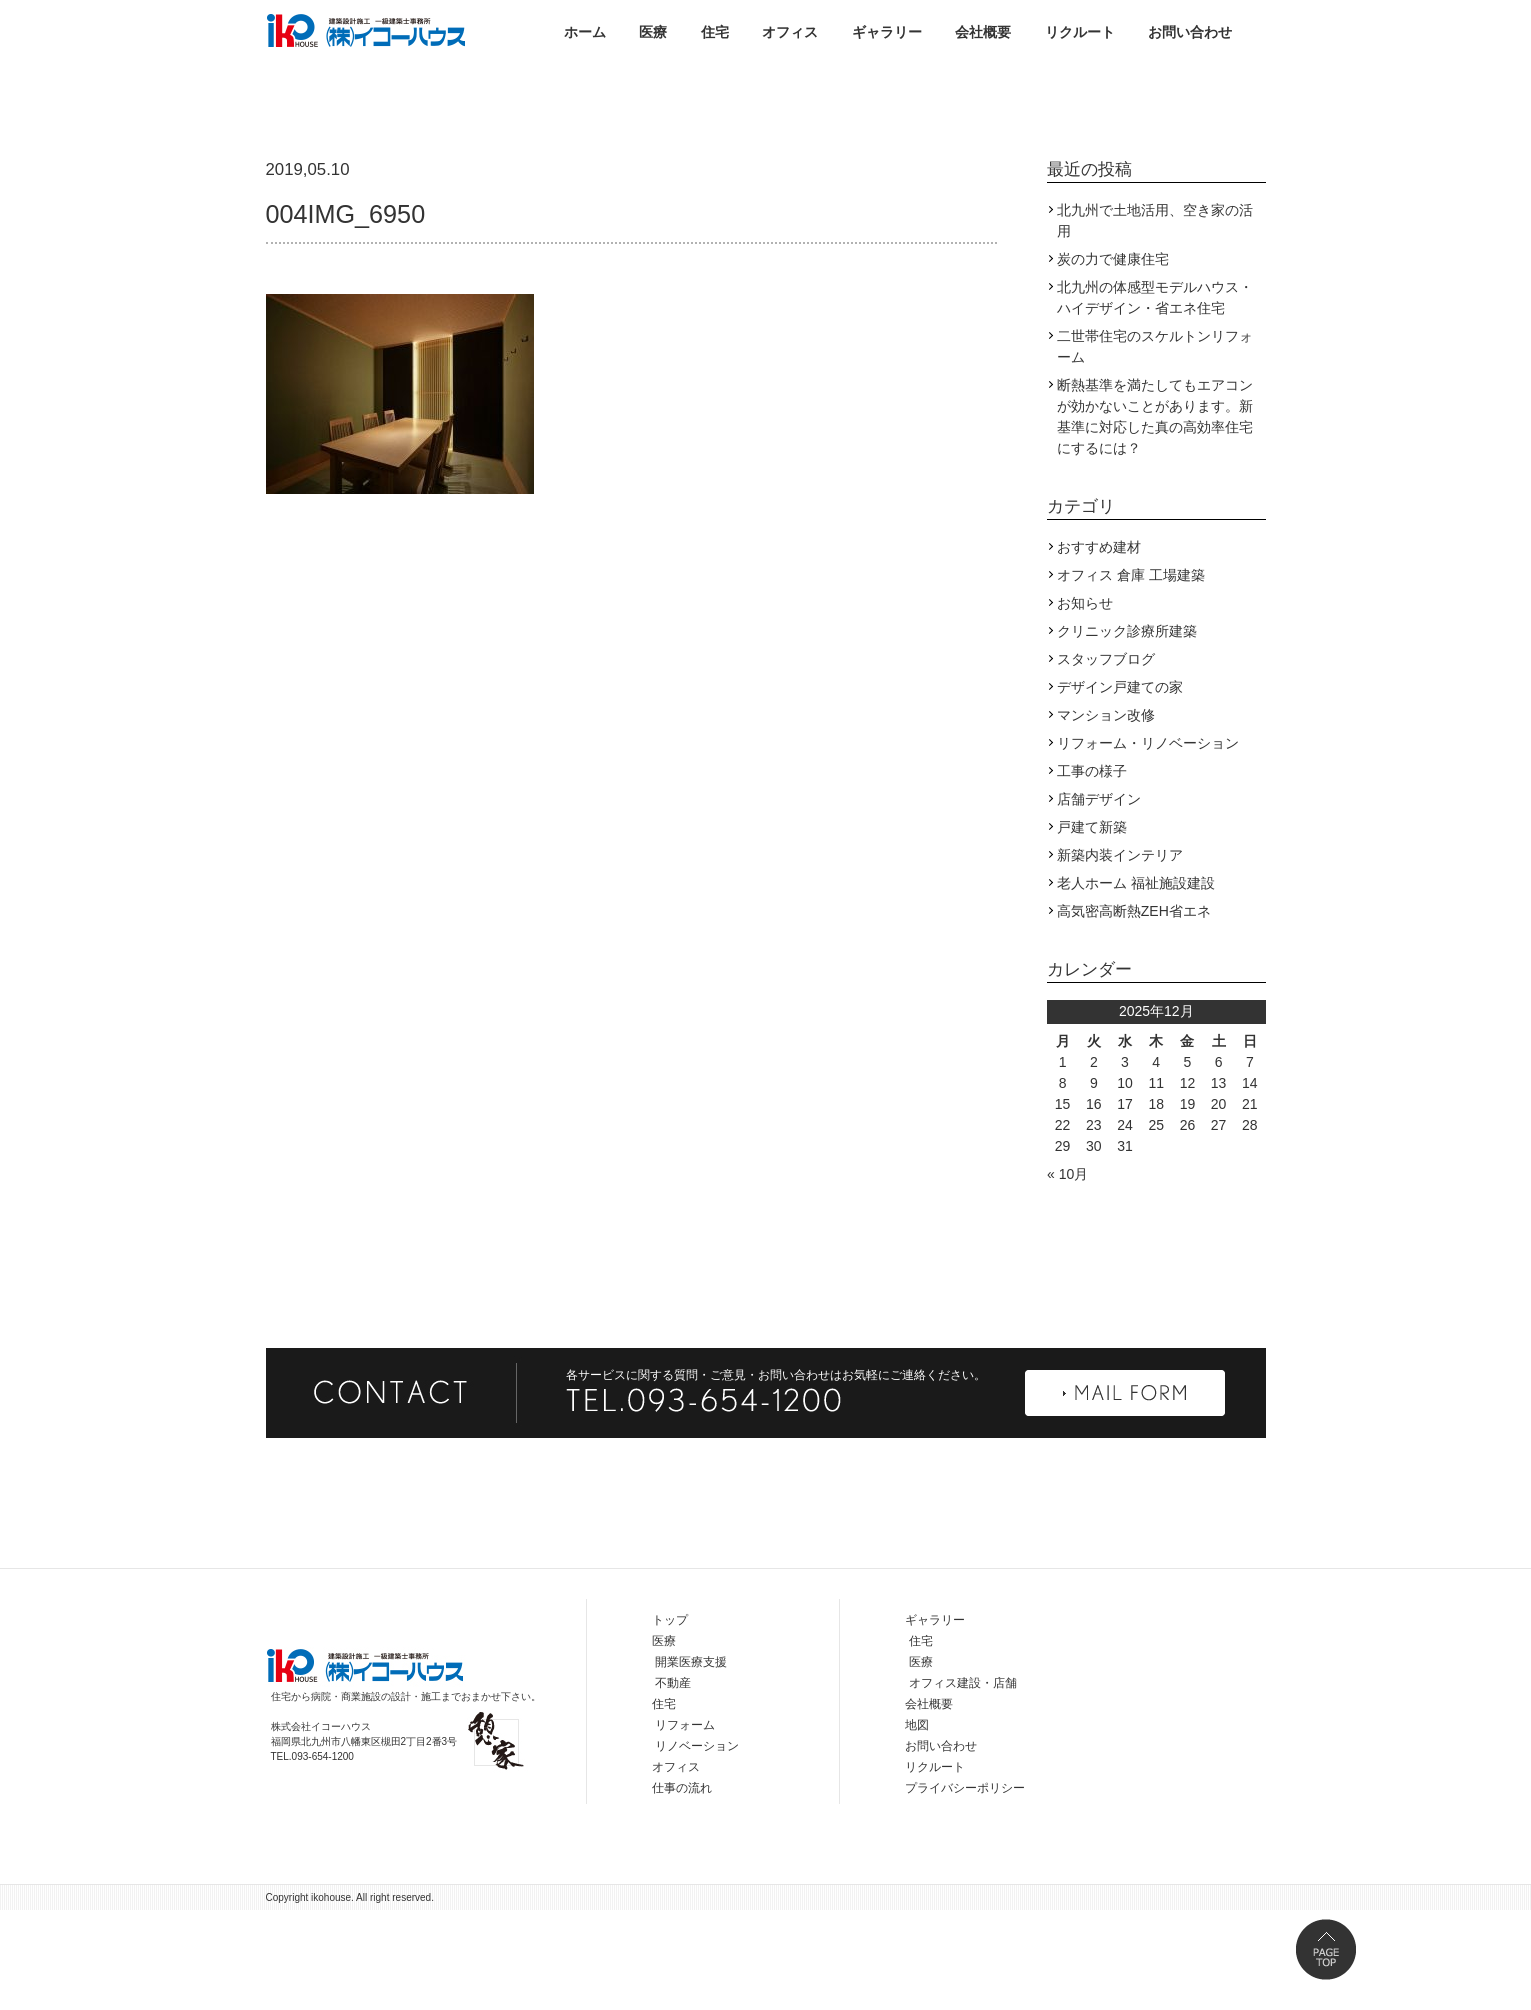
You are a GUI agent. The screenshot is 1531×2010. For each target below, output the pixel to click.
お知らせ (1085, 703)
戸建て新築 (1092, 927)
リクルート (1080, 32)
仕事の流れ (682, 1888)
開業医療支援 (691, 1762)
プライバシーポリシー (965, 1888)
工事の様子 (1092, 871)
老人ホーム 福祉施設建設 (1136, 983)
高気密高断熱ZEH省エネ (1134, 1011)
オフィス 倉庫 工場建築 (1131, 675)
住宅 (715, 32)
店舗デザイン (1099, 899)
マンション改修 (1106, 815)
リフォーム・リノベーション (1148, 843)
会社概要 (983, 32)
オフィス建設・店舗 (963, 1783)
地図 (917, 1825)
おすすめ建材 (1099, 647)
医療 (653, 32)
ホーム (585, 32)
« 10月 (1067, 1274)
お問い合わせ (1190, 32)
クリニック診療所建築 (1127, 731)
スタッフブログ (1106, 759)
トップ (670, 1720)
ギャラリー (887, 32)
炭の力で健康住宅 (1113, 359)
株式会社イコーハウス (366, 30)
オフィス (790, 32)
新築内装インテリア (1120, 955)
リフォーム (685, 1825)
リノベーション (697, 1846)
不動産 (673, 1783)
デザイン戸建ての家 (1120, 787)
